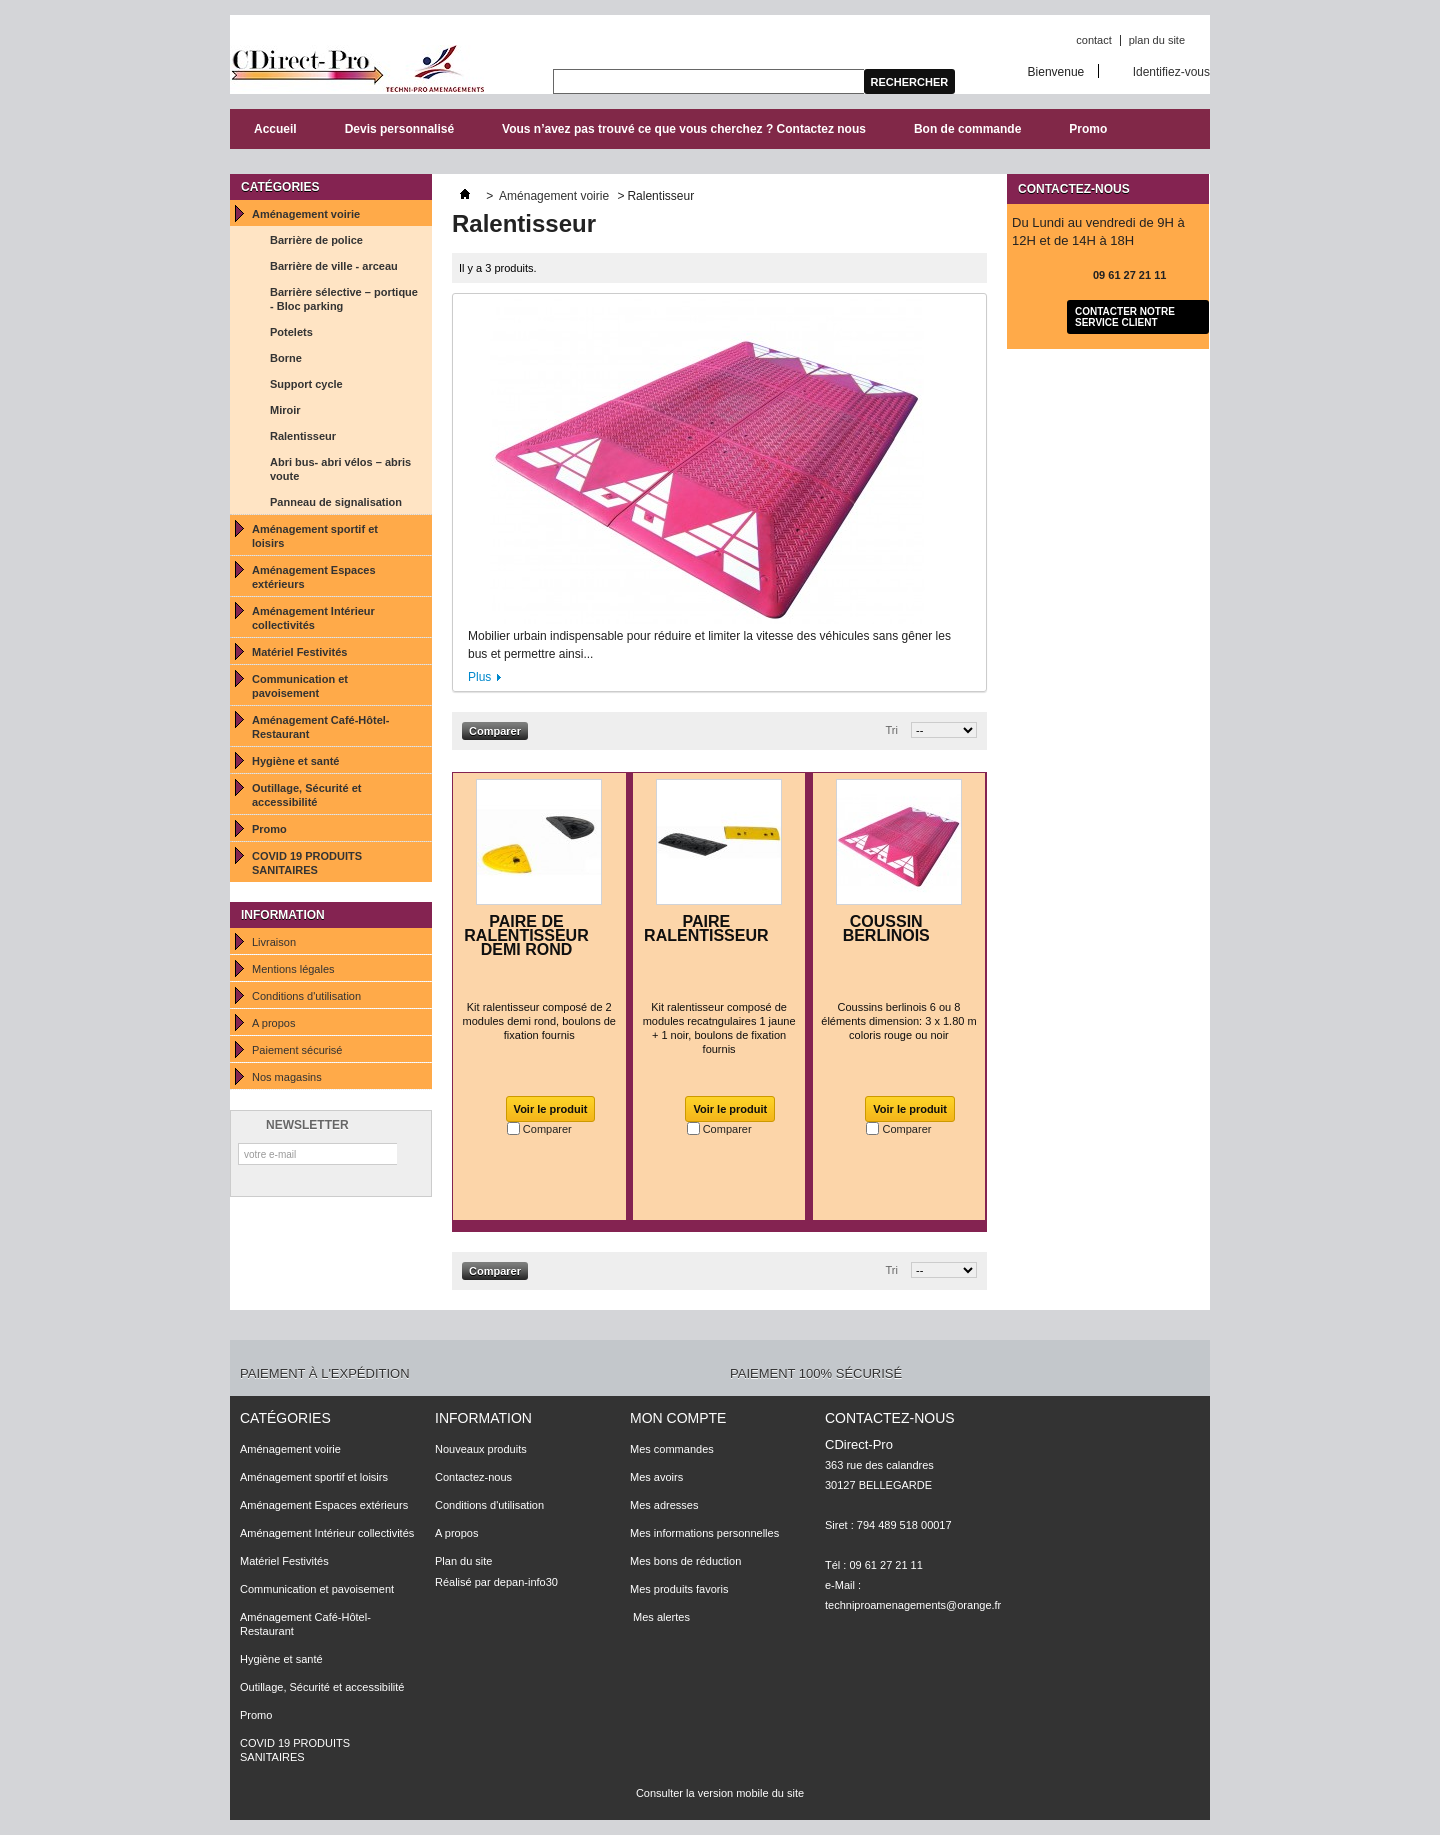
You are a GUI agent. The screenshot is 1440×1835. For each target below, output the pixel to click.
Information (283, 915)
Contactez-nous (473, 1477)
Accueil (275, 129)
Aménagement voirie (306, 214)
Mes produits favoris (679, 1589)
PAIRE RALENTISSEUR (706, 928)
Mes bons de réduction (685, 1561)
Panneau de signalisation (336, 502)
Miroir (285, 410)
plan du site (1157, 40)
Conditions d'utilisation (306, 996)
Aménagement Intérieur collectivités (313, 618)
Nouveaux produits (481, 1449)
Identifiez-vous (1171, 71)
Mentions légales (293, 969)
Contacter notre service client (1125, 317)
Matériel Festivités (299, 652)
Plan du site (463, 1561)
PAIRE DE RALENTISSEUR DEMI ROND (526, 935)
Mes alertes (660, 1617)
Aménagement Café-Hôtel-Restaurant (321, 727)
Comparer (547, 1129)
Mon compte (678, 1418)
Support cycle (306, 384)
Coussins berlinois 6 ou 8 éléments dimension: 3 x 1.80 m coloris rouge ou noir (898, 1021)
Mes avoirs (656, 1477)
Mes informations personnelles (704, 1533)
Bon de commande (967, 129)
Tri (892, 730)
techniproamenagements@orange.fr (913, 1605)
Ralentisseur (303, 436)
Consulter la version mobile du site (720, 1793)
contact (1093, 40)
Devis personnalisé (399, 129)
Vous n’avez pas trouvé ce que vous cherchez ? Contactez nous (684, 129)
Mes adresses (664, 1505)
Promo (1088, 129)
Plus (479, 677)
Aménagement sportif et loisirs (315, 536)
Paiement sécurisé (297, 1050)
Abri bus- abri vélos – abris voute (340, 469)
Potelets (291, 332)
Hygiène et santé (295, 761)
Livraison (274, 942)
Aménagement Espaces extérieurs (314, 577)
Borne (286, 358)
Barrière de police (316, 240)
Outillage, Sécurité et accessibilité (306, 795)
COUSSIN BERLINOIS (886, 928)
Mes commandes (672, 1449)
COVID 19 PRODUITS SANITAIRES (307, 863)
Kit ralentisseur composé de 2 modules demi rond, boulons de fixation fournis (539, 1021)
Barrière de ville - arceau (334, 266)
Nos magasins (287, 1077)
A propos (273, 1023)
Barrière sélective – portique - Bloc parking (344, 299)
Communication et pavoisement (300, 686)
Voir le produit (551, 1109)
